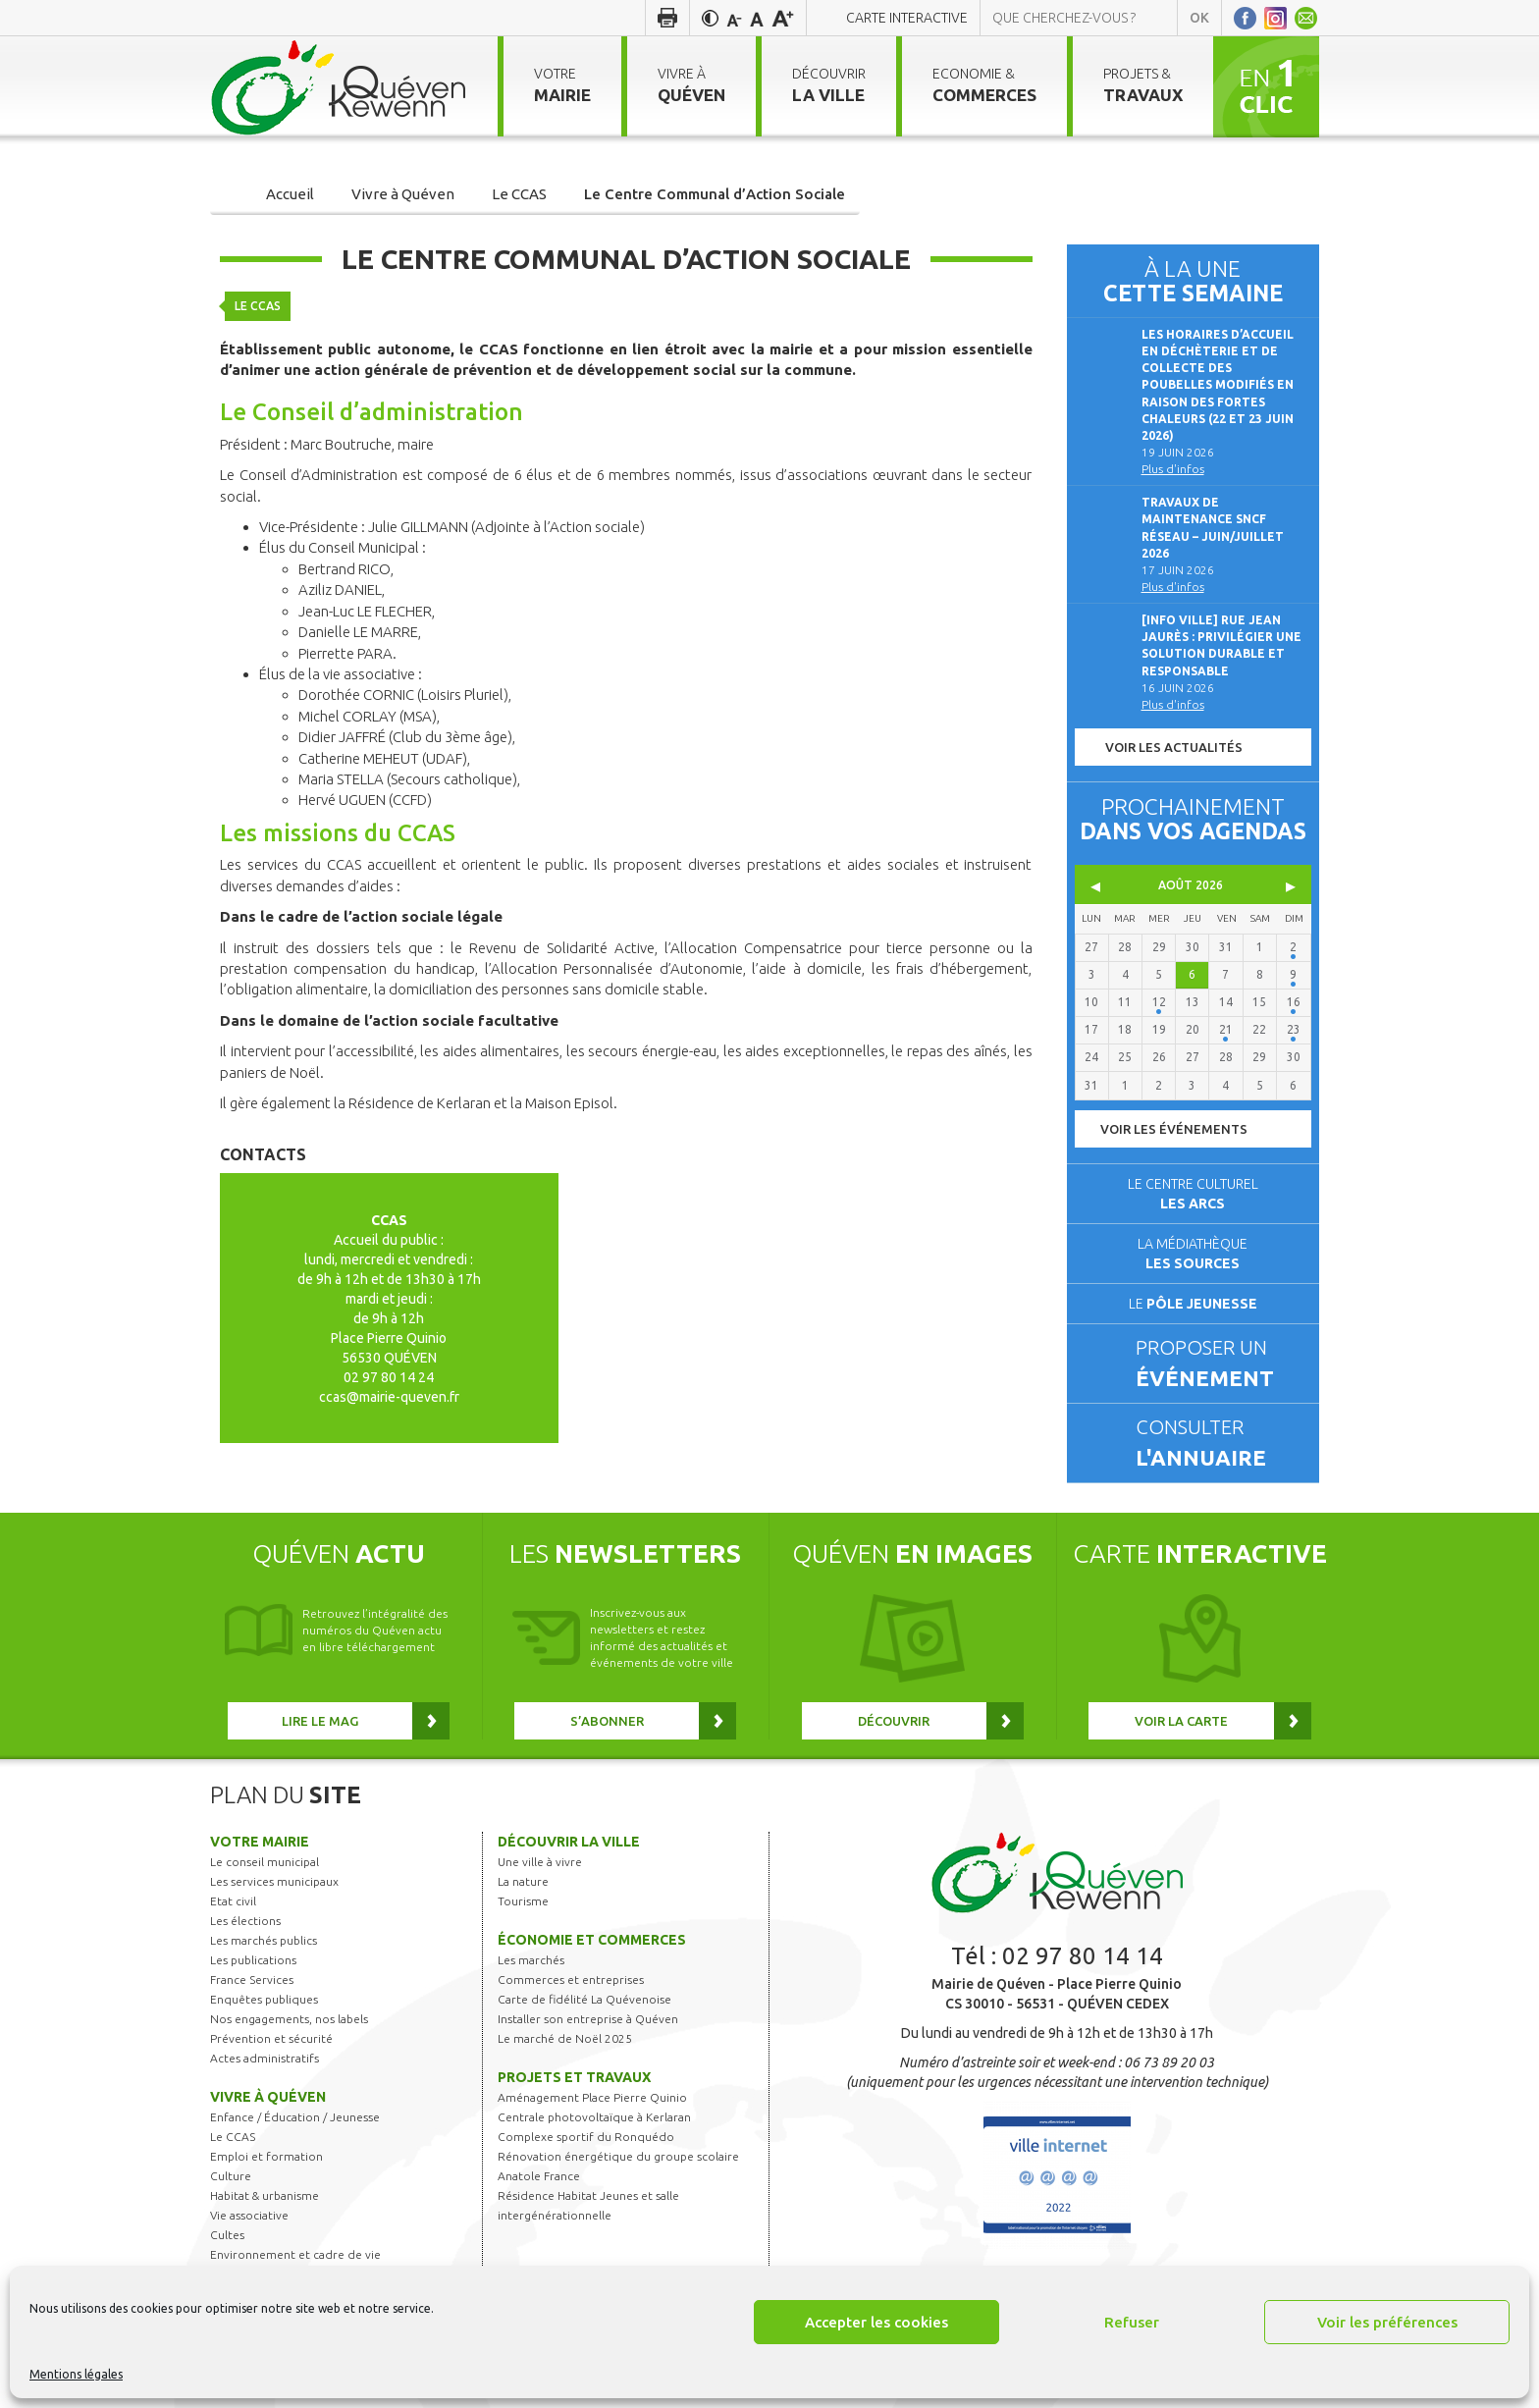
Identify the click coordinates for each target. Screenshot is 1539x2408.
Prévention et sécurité (271, 2038)
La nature (523, 1881)
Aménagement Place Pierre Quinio (592, 2097)
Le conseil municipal (264, 1861)
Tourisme (523, 1901)
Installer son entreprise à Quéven (588, 2018)
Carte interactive (907, 18)
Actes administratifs (264, 2058)
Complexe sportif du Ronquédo (586, 2136)
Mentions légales (76, 2374)
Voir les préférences (1387, 2322)
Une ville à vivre (540, 1861)
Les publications (253, 1959)
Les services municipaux (274, 1881)
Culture (230, 2175)
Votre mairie (259, 1841)
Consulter (1219, 1444)
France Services (251, 1979)
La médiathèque (1192, 1253)
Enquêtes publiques (264, 1999)
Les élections (245, 1920)
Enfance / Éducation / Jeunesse (295, 2117)
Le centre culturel (1193, 1193)
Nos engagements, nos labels (289, 2018)
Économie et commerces (592, 1940)
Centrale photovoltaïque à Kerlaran (594, 2117)
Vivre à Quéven (268, 2097)
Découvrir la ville (569, 1841)
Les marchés (531, 1959)
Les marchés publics (263, 1940)
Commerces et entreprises (571, 1979)
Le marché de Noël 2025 (565, 2038)
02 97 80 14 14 (1082, 1956)
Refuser (1131, 2322)
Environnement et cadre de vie (295, 2254)
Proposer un (1219, 1364)
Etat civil (233, 1901)
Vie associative (249, 2215)
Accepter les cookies (876, 2322)
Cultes (227, 2234)
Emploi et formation (266, 2156)
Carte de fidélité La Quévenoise (584, 1999)
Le (1193, 1303)
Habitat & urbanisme (264, 2195)
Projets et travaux (574, 2077)
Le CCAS (258, 299)
